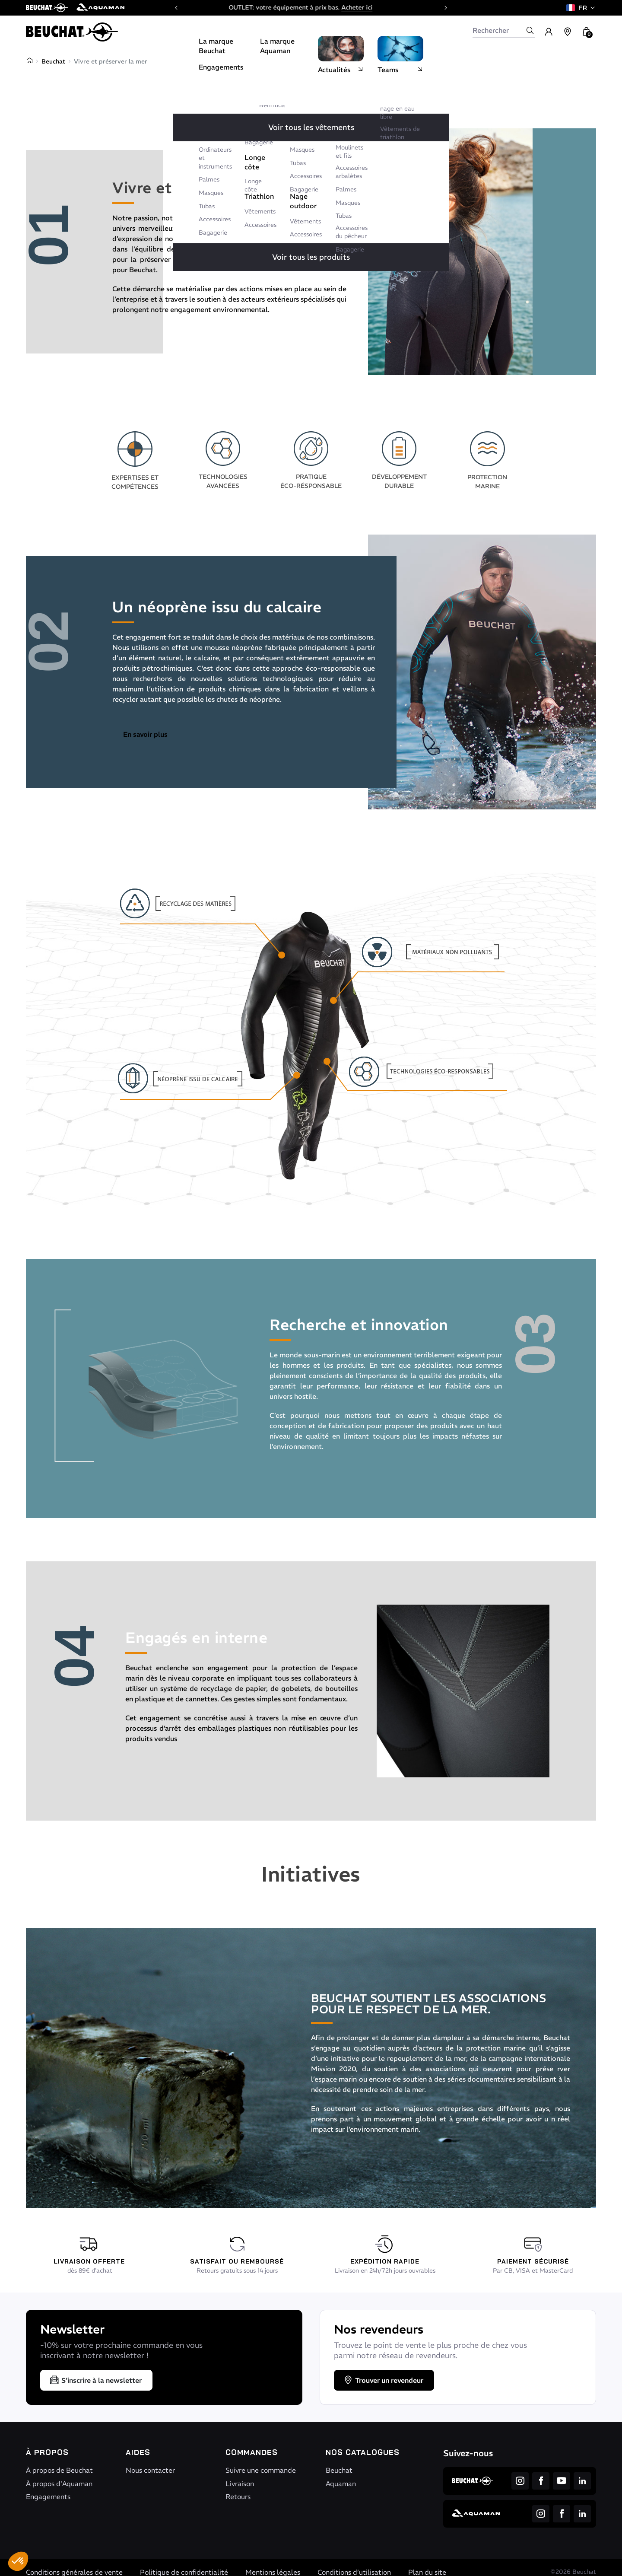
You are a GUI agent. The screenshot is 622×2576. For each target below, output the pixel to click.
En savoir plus (145, 734)
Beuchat (53, 61)
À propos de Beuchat (59, 2470)
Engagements (48, 2496)
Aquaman (341, 2483)
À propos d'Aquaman (59, 2483)
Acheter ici (367, 7)
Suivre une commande (260, 2470)
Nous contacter (150, 2470)
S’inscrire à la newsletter (95, 2380)
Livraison (239, 2483)
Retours (238, 2496)
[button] (18, 2561)
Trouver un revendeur (383, 2380)
